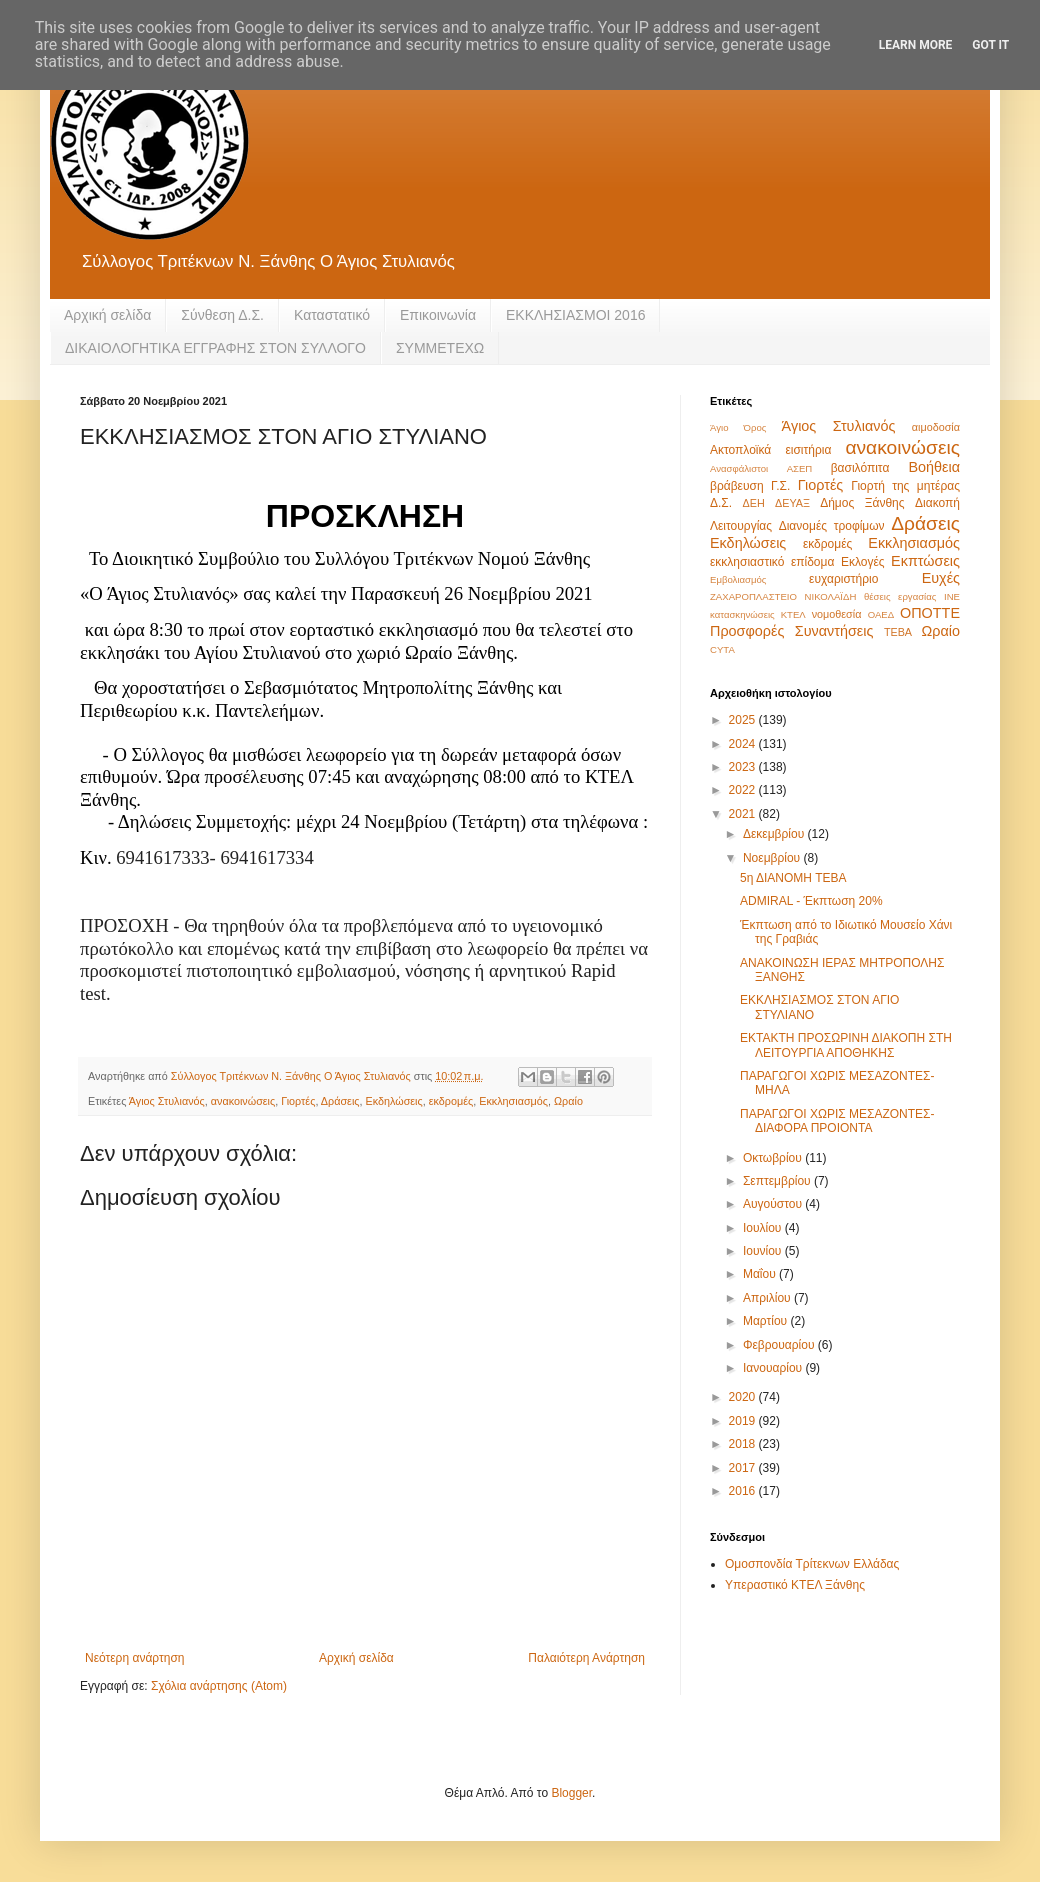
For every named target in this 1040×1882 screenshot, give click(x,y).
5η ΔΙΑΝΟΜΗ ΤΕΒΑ (793, 878)
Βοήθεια (934, 467)
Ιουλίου (764, 1228)
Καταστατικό (332, 315)
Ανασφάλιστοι (739, 468)
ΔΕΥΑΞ (792, 503)
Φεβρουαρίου (780, 1345)
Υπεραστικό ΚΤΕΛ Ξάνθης (795, 1585)
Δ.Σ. (721, 503)
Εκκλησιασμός (513, 1101)
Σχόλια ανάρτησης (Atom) (219, 1686)
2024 (744, 744)
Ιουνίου (764, 1251)
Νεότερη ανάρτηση (134, 1658)
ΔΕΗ (754, 503)
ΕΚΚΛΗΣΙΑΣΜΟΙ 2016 (576, 315)
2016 (744, 1491)
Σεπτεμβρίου (778, 1181)
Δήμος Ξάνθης (862, 503)
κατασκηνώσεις (742, 614)
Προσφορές (747, 631)
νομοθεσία (837, 614)
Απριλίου (768, 1298)
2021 (744, 814)
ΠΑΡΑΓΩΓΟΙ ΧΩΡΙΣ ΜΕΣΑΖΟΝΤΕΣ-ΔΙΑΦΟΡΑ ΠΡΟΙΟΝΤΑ (837, 1121)
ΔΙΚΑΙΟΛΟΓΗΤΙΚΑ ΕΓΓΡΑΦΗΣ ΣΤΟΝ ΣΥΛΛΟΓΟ (215, 348)
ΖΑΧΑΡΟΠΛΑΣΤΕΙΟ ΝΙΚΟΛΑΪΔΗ (783, 596)
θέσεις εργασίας (900, 596)
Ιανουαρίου (774, 1368)
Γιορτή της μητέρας (905, 486)
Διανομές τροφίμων (832, 526)
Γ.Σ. (780, 486)
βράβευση (737, 486)
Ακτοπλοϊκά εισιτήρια (770, 450)
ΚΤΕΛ (793, 614)
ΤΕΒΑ (898, 632)
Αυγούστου (774, 1204)
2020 (744, 1397)
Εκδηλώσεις (394, 1101)
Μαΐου (761, 1274)
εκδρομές (451, 1101)
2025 (744, 720)
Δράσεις (340, 1101)
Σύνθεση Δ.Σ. (222, 315)
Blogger (571, 1793)
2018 (744, 1444)
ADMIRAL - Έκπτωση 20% (811, 901)
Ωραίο (568, 1101)
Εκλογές (863, 562)
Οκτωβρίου (774, 1158)
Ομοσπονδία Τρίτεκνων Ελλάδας (812, 1564)
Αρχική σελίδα (107, 315)
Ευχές (941, 578)
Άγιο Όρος (738, 427)
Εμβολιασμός (738, 579)
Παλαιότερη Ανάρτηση (586, 1658)
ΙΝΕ (952, 596)
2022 (744, 790)
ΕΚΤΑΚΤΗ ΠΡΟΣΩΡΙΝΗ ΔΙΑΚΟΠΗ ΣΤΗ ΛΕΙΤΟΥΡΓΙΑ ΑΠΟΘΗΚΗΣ (846, 1045)
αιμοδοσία (936, 427)
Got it (990, 45)
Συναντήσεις (834, 631)
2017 (744, 1468)
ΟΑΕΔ (881, 614)
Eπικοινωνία (438, 315)
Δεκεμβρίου (775, 834)
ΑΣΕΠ (800, 468)
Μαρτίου (767, 1321)
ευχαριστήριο (843, 579)
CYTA (722, 649)
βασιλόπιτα (860, 468)
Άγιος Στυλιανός (167, 1101)
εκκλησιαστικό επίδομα (772, 562)
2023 (744, 767)
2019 (744, 1421)
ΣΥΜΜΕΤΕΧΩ (440, 348)
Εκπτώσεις (925, 561)
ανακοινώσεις (243, 1101)
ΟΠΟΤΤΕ (930, 613)
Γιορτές (298, 1101)
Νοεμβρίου (773, 858)
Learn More (916, 45)
